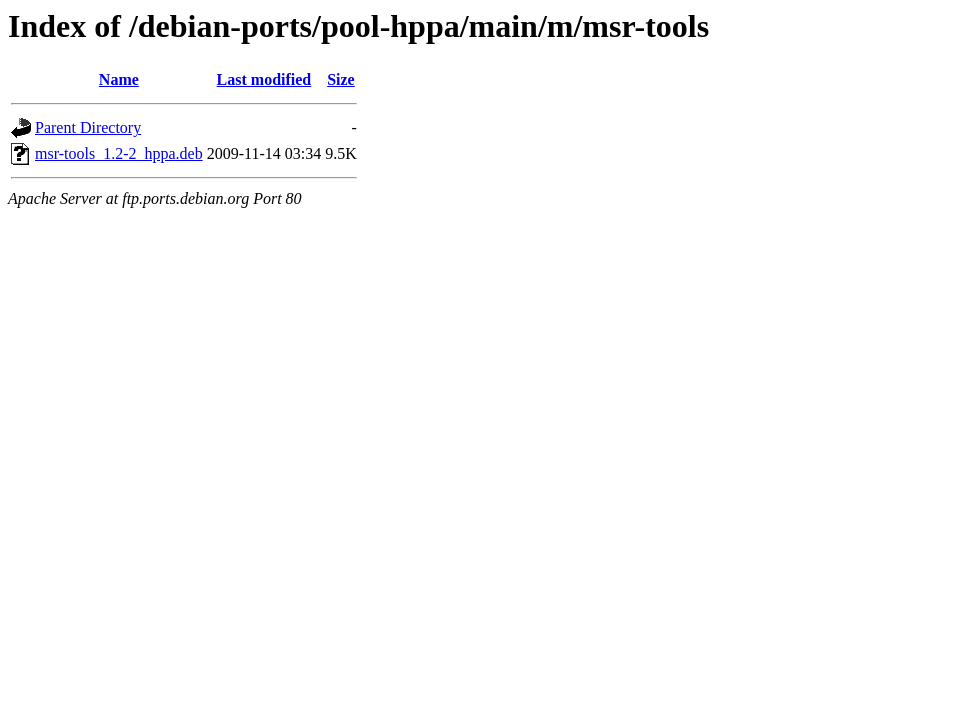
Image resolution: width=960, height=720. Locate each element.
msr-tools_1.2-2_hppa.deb (119, 153)
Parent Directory (88, 127)
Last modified (264, 79)
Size (341, 79)
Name (119, 79)
